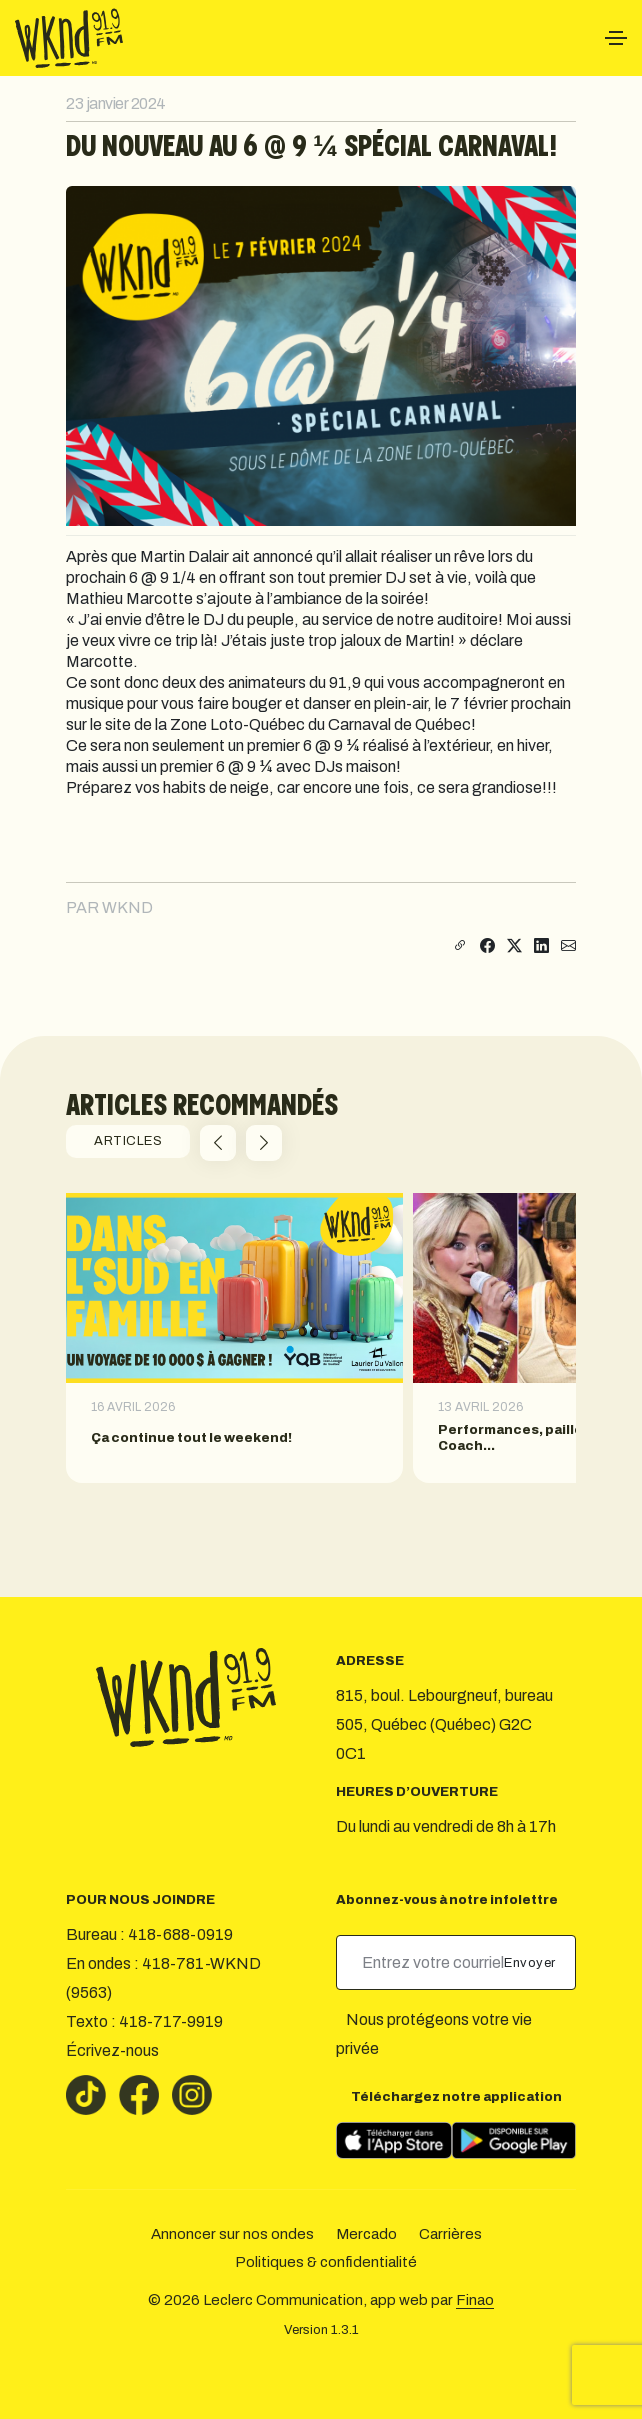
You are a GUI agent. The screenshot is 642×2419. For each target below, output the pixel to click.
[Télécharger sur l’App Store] (394, 2140)
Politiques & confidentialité (326, 2262)
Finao (475, 2300)
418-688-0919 (180, 1934)
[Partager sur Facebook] (487, 946)
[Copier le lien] (458, 946)
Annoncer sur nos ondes (232, 2234)
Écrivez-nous (112, 2050)
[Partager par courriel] (568, 946)
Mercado (366, 2234)
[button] (218, 1143)
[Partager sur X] (514, 946)
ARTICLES (128, 1141)
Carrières (450, 2234)
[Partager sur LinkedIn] (541, 946)
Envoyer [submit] (531, 1963)
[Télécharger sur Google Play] (514, 2140)
